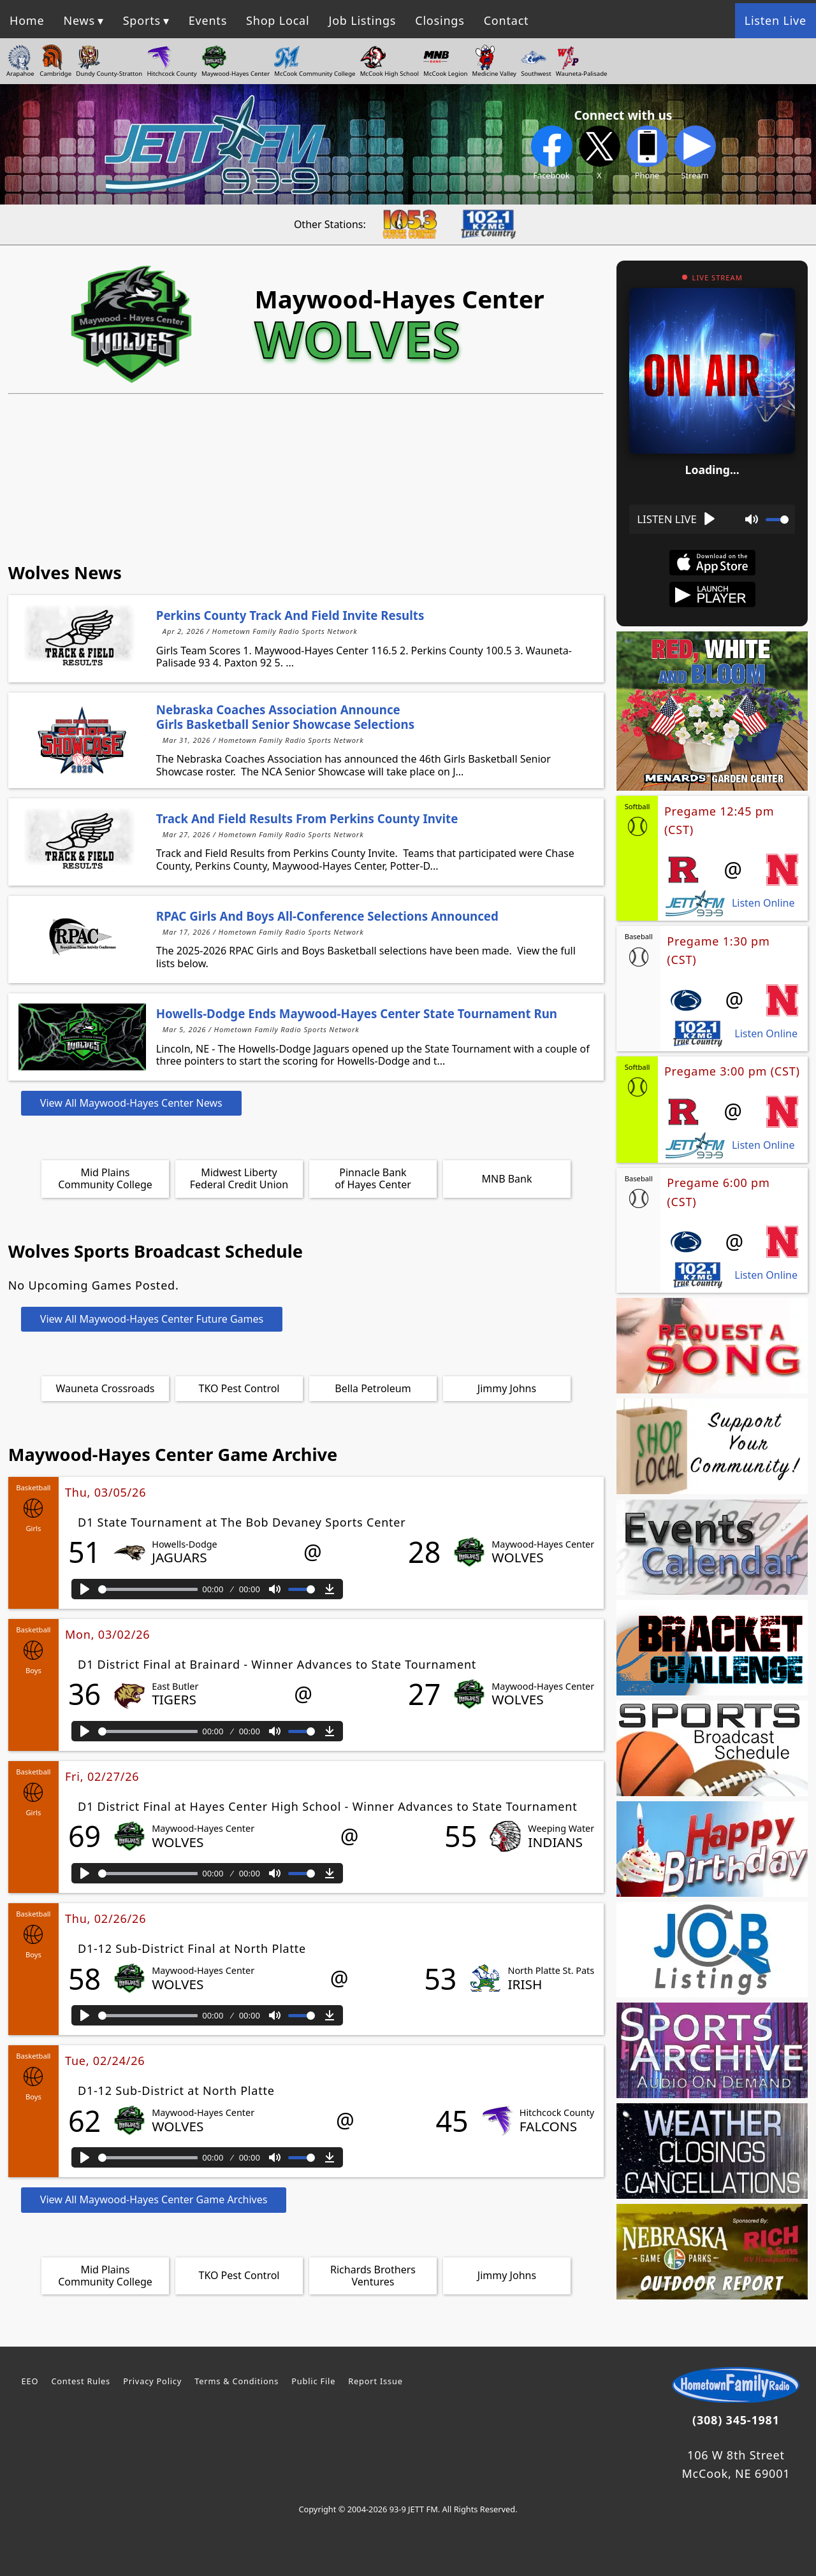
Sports (142, 20)
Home (27, 20)
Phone (647, 153)
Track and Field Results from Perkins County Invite (307, 818)
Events (208, 20)
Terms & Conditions (236, 2381)
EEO (30, 2381)
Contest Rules (80, 2381)
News (78, 20)
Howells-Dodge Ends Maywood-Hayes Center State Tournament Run (356, 1013)
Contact (506, 20)
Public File (313, 2381)
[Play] (85, 1589)
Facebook (551, 153)
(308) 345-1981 (736, 2420)
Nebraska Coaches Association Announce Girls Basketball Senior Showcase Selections (285, 716)
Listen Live (775, 20)
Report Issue (375, 2381)
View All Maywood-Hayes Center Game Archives (154, 2199)
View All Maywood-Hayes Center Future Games (151, 1319)
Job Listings (362, 20)
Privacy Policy (152, 2381)
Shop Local (277, 20)
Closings (439, 20)
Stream (695, 153)
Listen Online (763, 902)
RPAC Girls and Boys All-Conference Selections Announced (327, 916)
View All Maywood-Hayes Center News (131, 1103)
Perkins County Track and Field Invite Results (290, 615)
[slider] (148, 1589)
